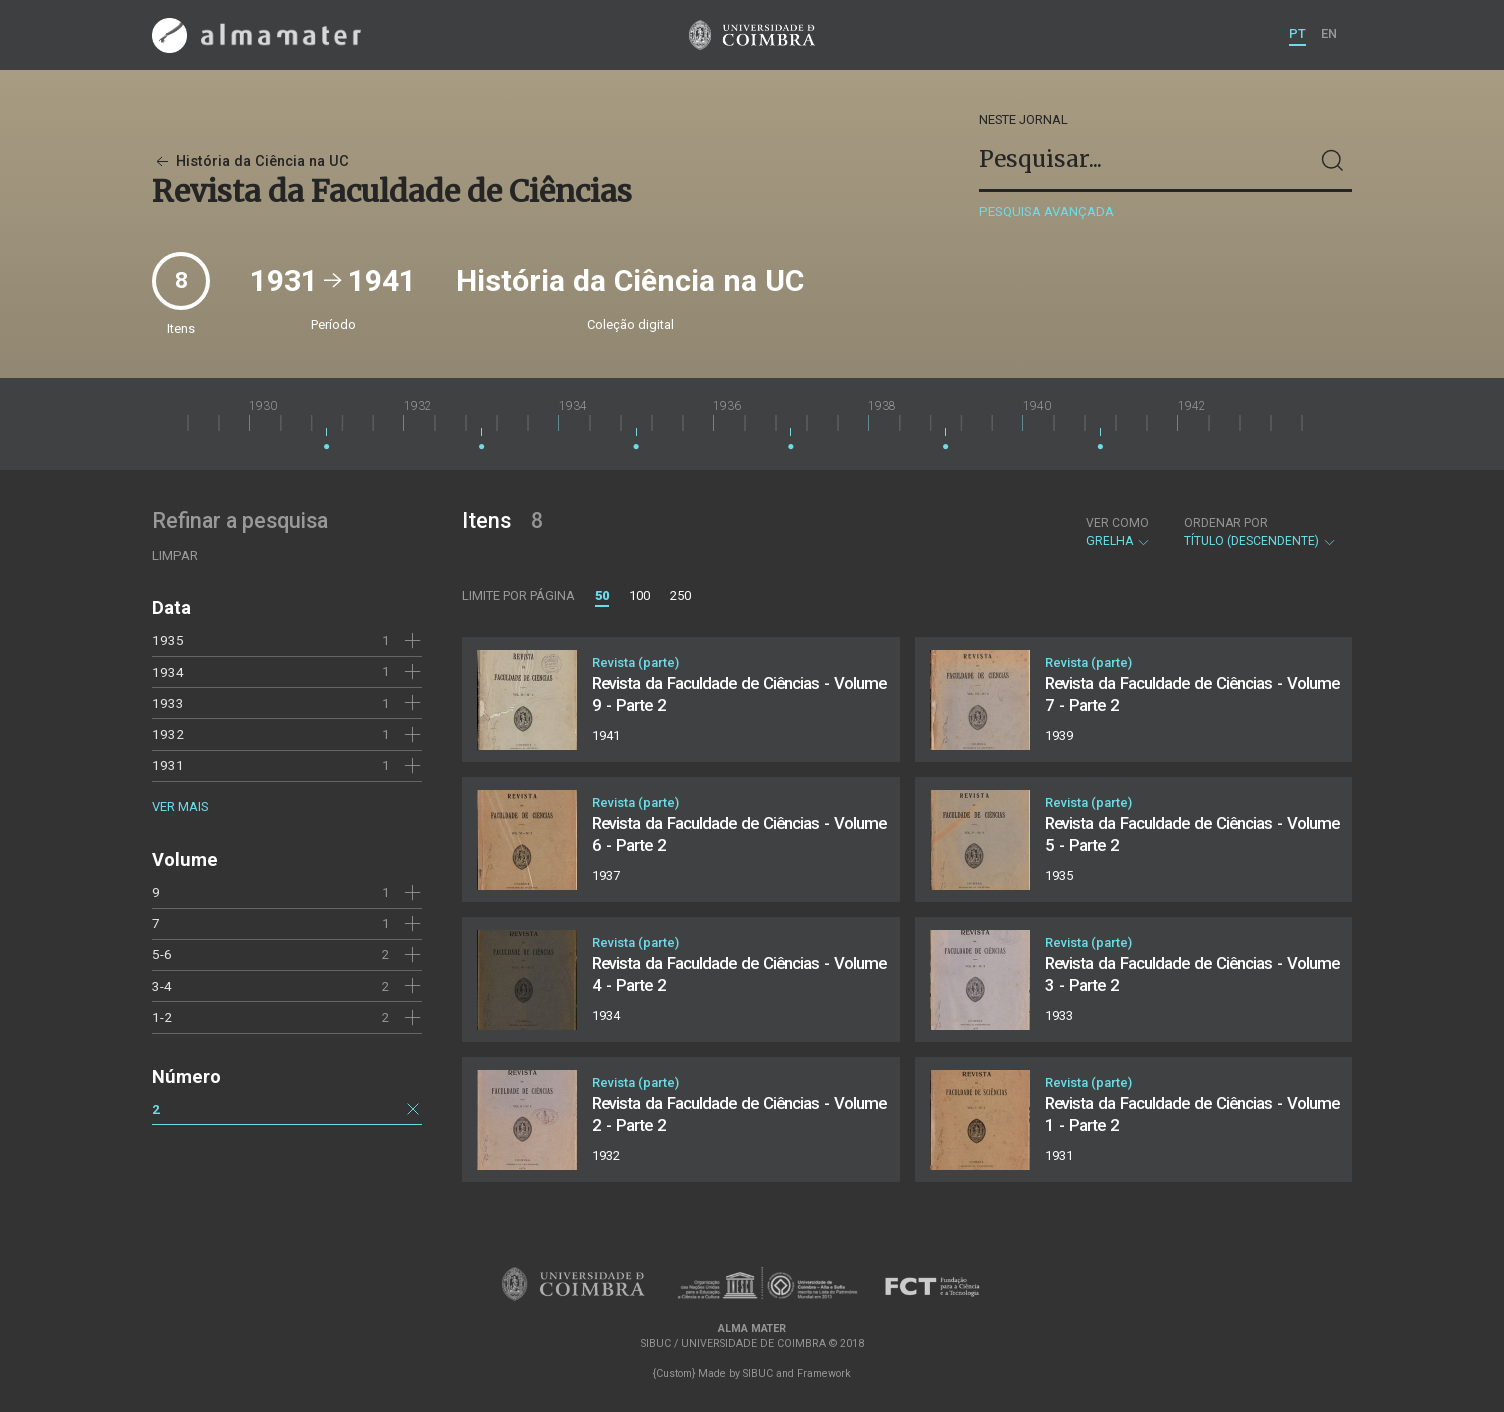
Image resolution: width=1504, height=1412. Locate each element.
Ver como (1117, 523)
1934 (168, 672)
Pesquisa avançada (1046, 211)
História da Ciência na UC (250, 161)
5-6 (162, 954)
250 (680, 595)
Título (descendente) (1260, 532)
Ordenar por (1226, 523)
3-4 (162, 986)
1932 (168, 734)
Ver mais (180, 806)
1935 (168, 640)
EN (1329, 33)
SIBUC (758, 1373)
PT (1297, 33)
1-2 (162, 1017)
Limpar (175, 555)
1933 (168, 703)
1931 (168, 765)
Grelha (1118, 532)
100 (639, 595)
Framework (824, 1373)
